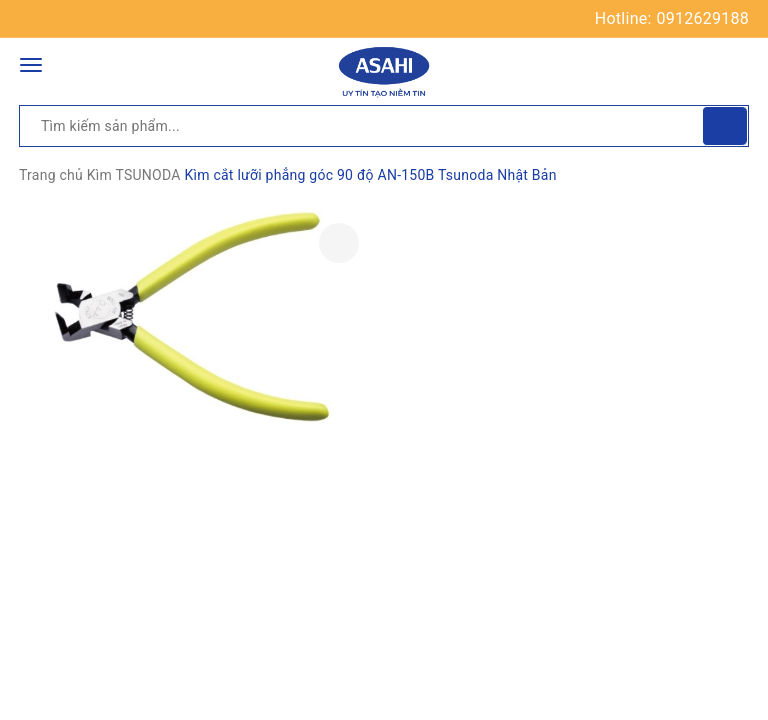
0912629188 (703, 18)
